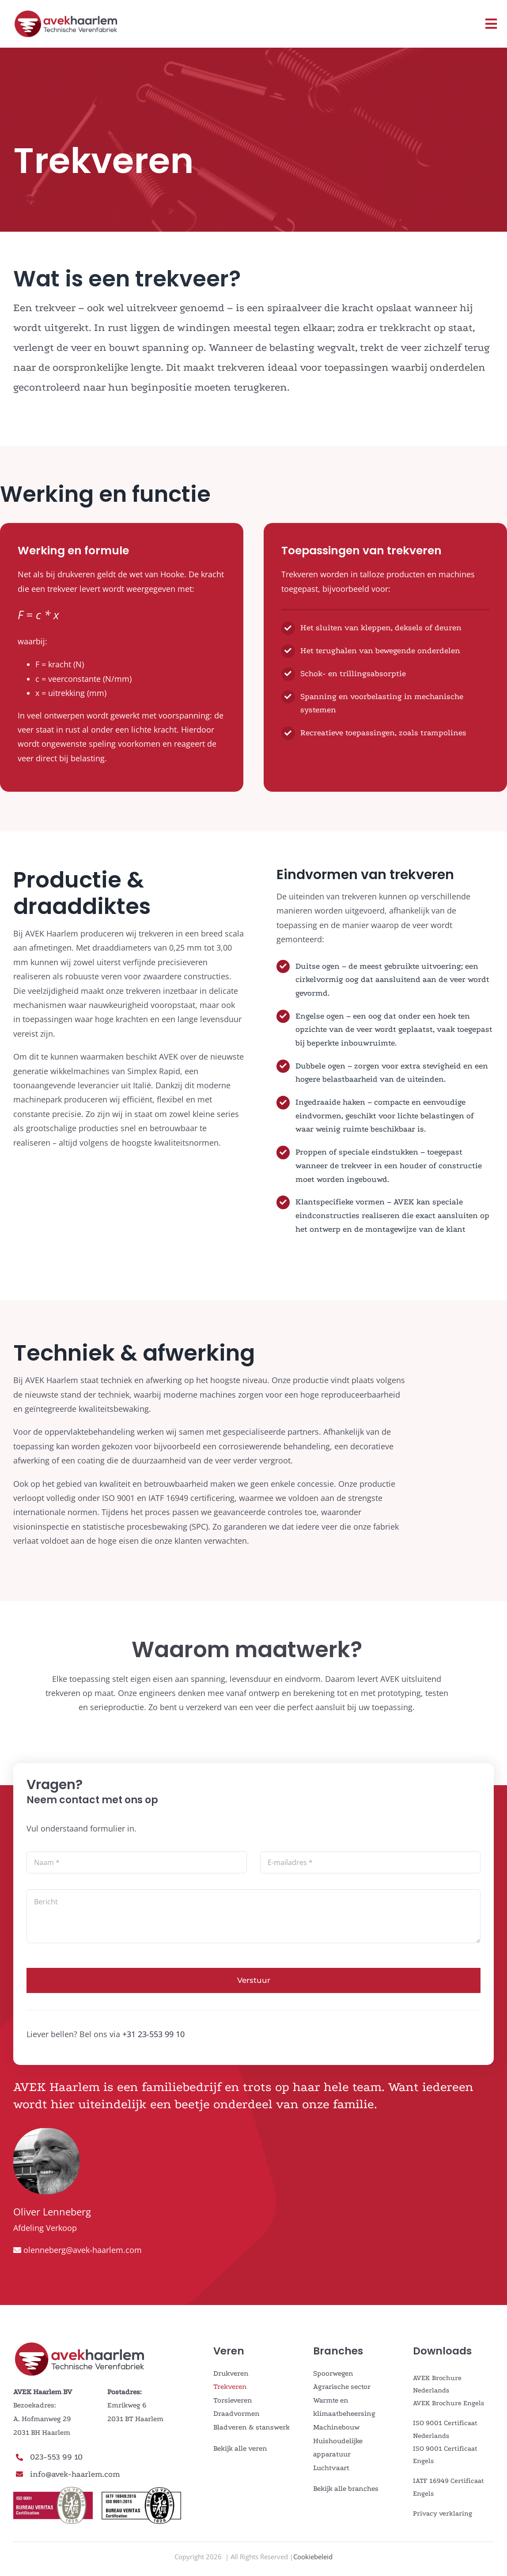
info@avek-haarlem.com (75, 2474)
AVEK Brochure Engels (448, 2403)
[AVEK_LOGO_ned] (66, 13)
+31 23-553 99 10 (153, 2034)
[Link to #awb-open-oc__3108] (491, 23)
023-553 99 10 (56, 2457)
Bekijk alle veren (240, 2448)
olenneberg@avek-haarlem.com (82, 2250)
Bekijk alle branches (345, 2488)
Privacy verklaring (443, 2513)
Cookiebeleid (313, 2556)
